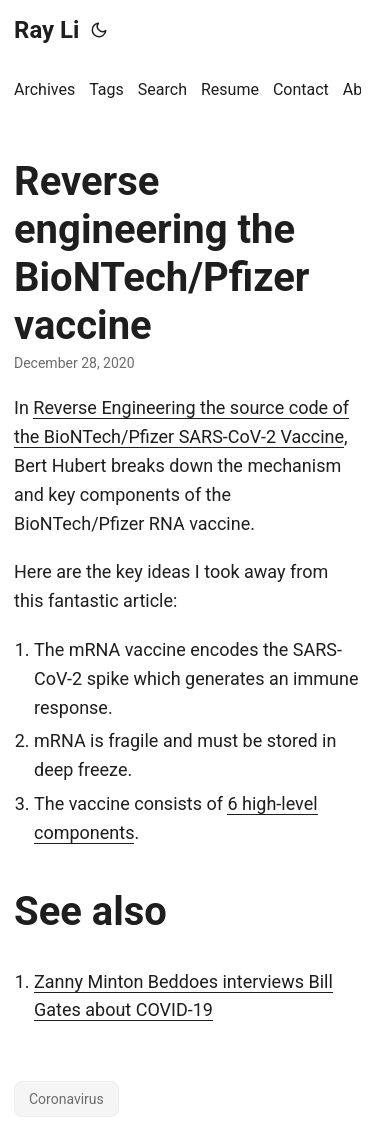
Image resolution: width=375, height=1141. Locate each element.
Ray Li (46, 30)
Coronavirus (66, 1099)
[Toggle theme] (99, 30)
